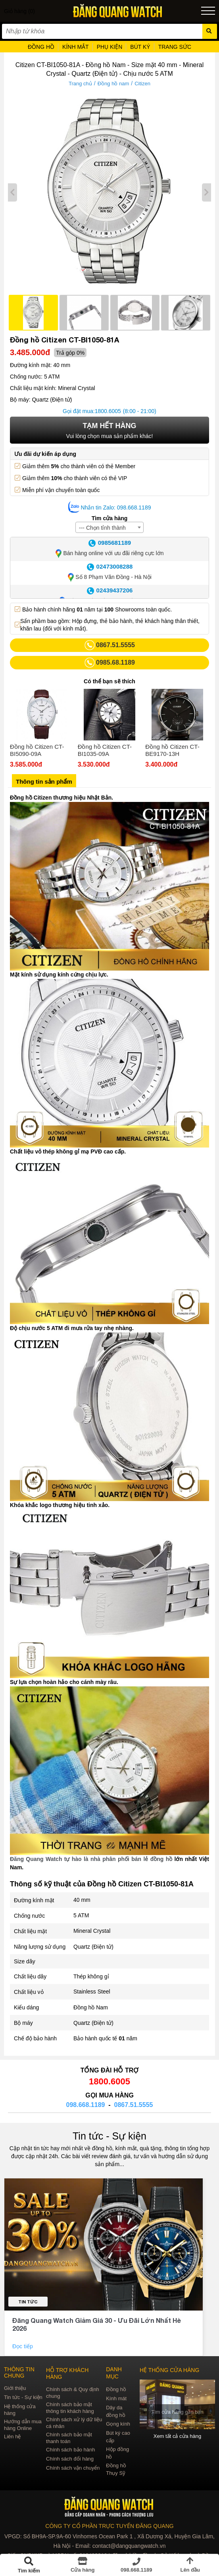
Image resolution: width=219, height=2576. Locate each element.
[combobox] (109, 527)
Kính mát (116, 2398)
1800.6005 (108, 411)
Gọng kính (118, 2424)
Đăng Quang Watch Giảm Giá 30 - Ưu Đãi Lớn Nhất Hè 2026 (96, 2324)
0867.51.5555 (133, 2104)
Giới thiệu (15, 2388)
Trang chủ (80, 84)
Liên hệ (12, 2437)
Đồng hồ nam (113, 84)
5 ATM (81, 1915)
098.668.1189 (85, 2104)
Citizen (142, 84)
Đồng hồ (116, 2389)
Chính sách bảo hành (70, 2450)
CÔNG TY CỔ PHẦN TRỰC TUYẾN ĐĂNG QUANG (109, 2526)
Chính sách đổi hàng (70, 2459)
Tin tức (28, 2301)
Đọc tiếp (23, 2346)
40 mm (81, 1900)
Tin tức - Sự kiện (109, 2136)
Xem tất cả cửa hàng (178, 2436)
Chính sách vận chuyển (73, 2468)
